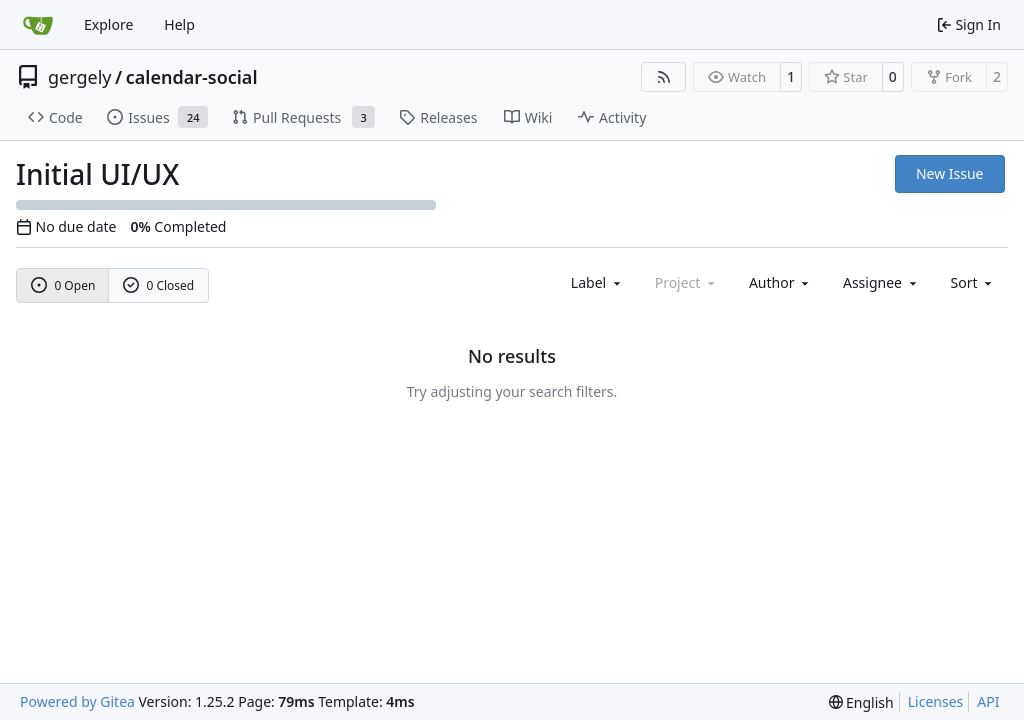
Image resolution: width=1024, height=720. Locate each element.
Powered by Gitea (77, 701)
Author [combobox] (780, 282)
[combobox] (597, 282)
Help (179, 24)
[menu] (973, 282)
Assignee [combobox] (881, 282)
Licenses (936, 701)
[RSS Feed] (664, 77)
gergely (80, 77)
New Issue (950, 173)
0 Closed (159, 285)
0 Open (63, 285)
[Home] (38, 25)
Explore (108, 24)
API (988, 701)
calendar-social (192, 77)
